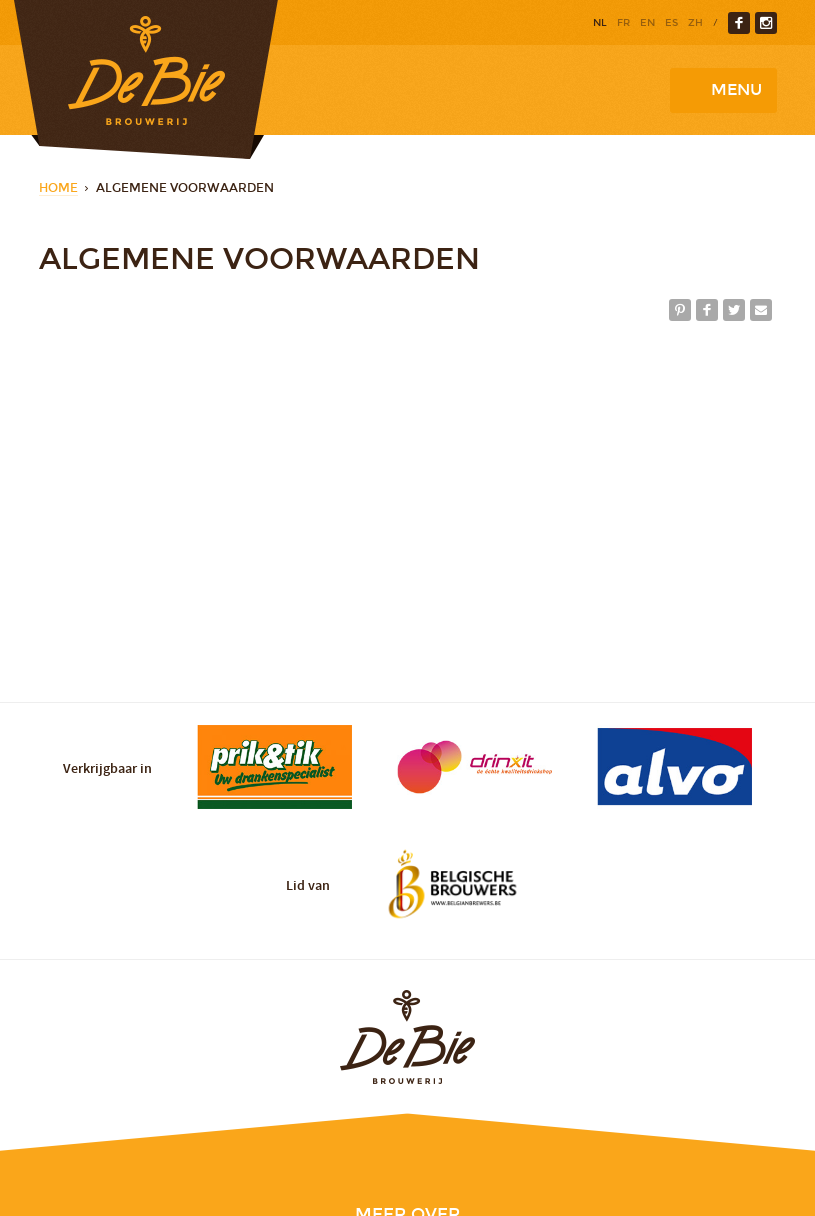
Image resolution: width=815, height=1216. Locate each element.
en (647, 23)
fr (623, 23)
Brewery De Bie (146, 79)
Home (58, 188)
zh (695, 23)
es (671, 23)
